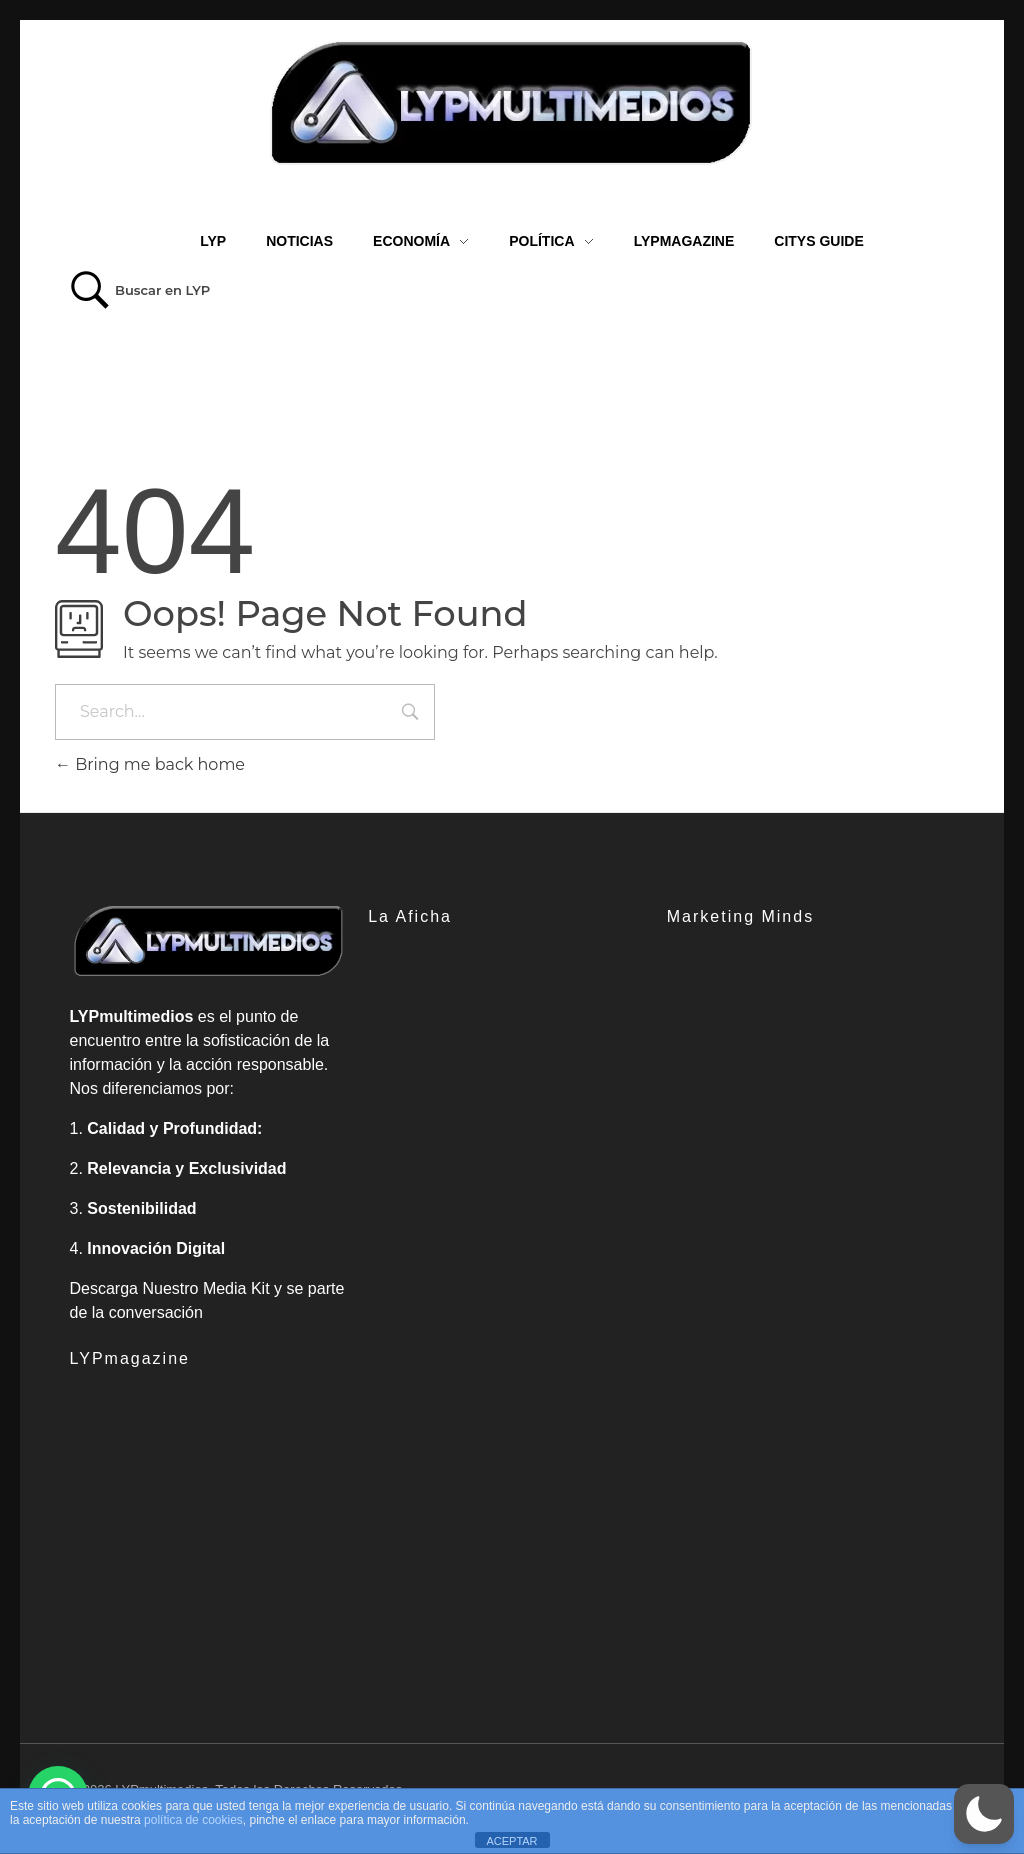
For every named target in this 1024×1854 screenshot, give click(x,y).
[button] (984, 1814)
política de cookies (193, 1820)
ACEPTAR (511, 1841)
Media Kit (236, 1288)
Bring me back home (150, 764)
